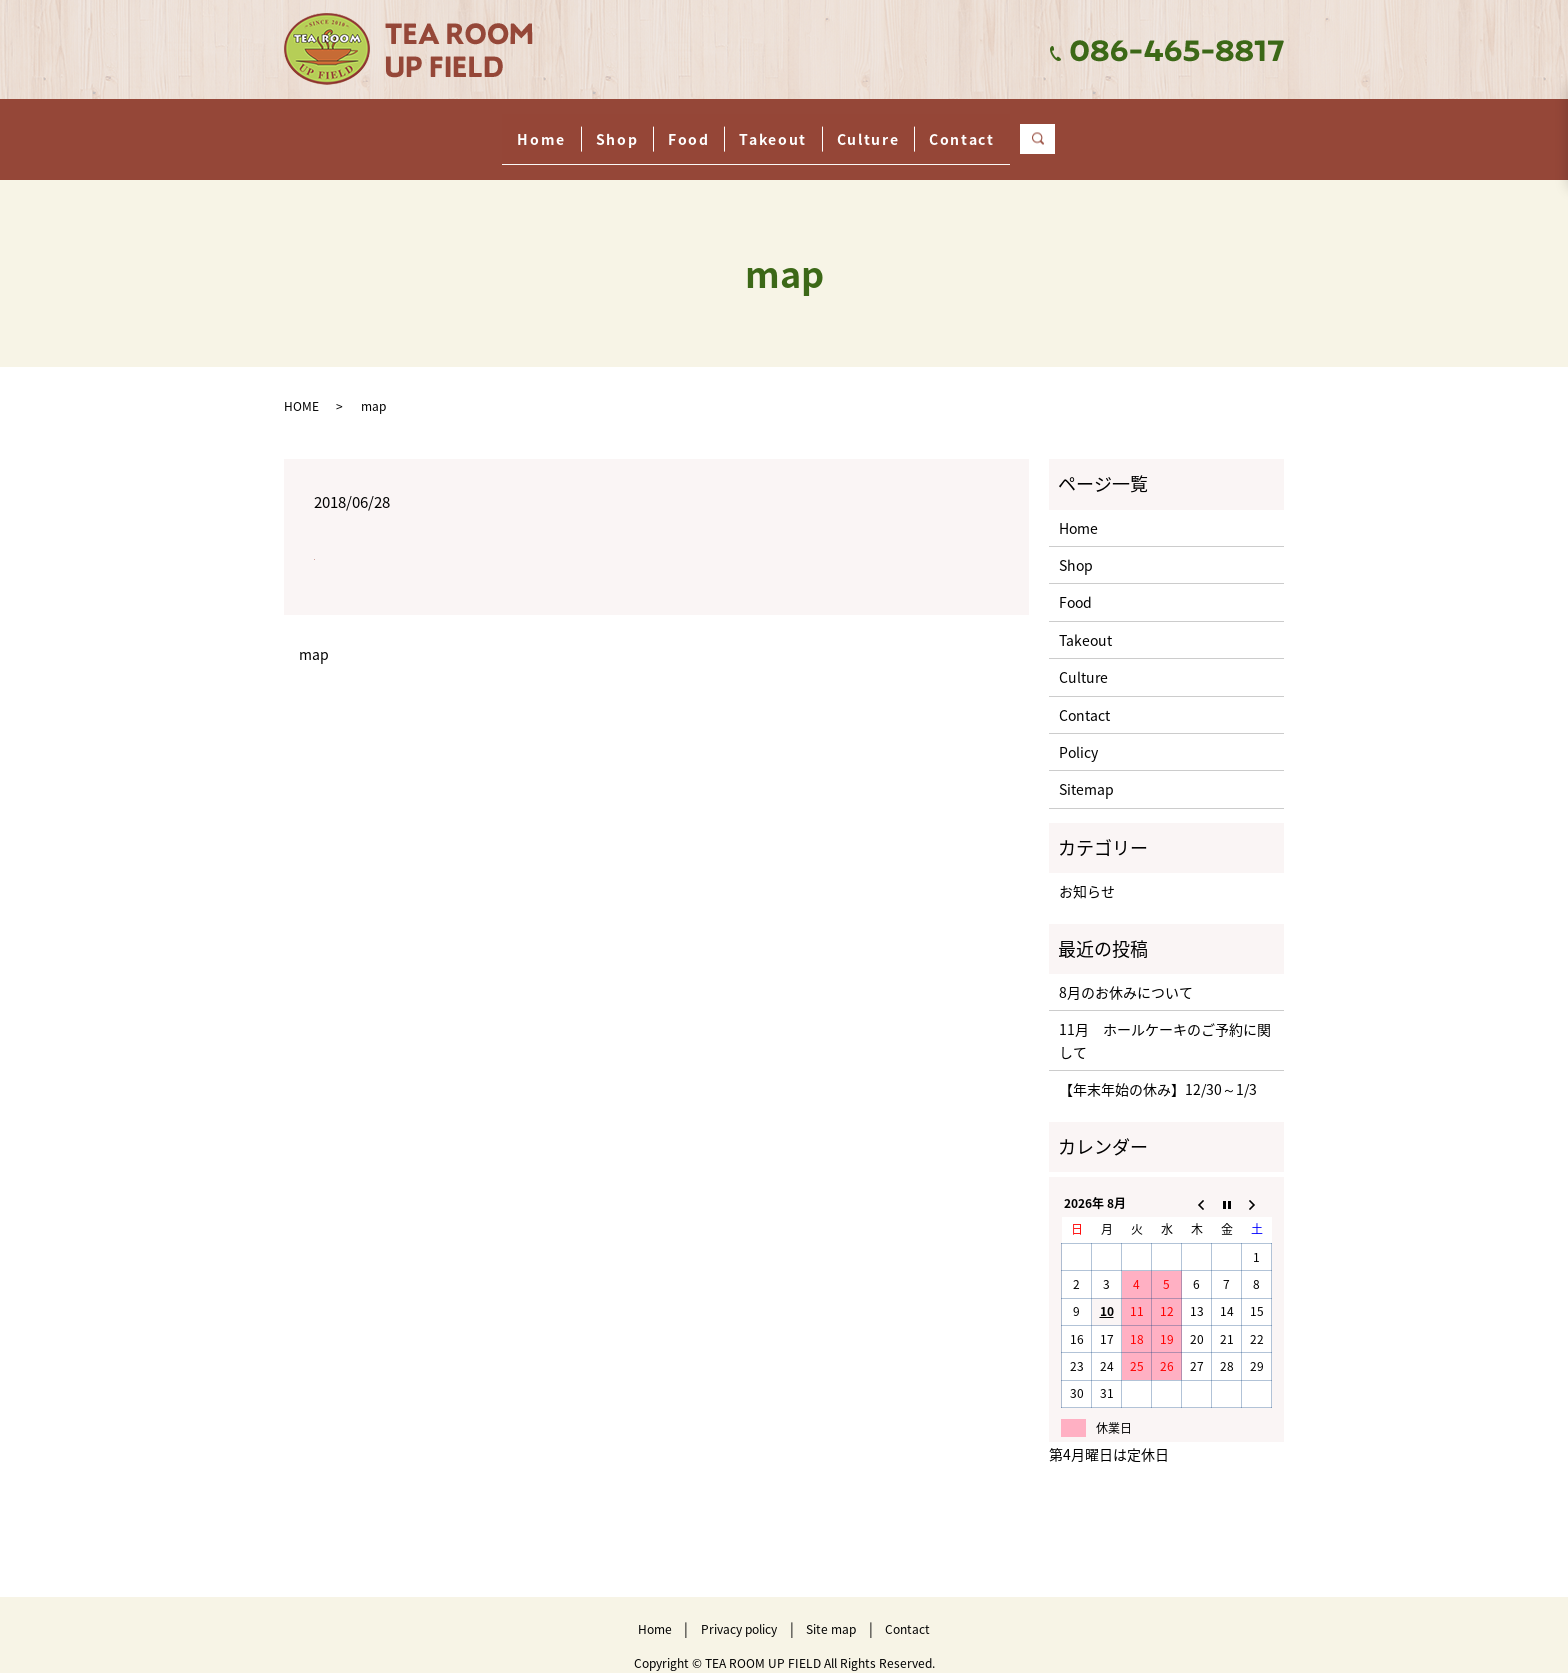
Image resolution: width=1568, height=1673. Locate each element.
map (314, 635)
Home (440, 128)
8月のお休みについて (1126, 973)
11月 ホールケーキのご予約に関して (1165, 1021)
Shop (556, 128)
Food (669, 128)
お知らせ (1087, 872)
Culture (928, 128)
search (1176, 129)
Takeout (793, 128)
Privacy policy (739, 1610)
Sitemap (1086, 770)
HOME (301, 387)
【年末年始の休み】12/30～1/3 (1158, 1070)
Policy (1078, 733)
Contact (1063, 128)
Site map (831, 1610)
